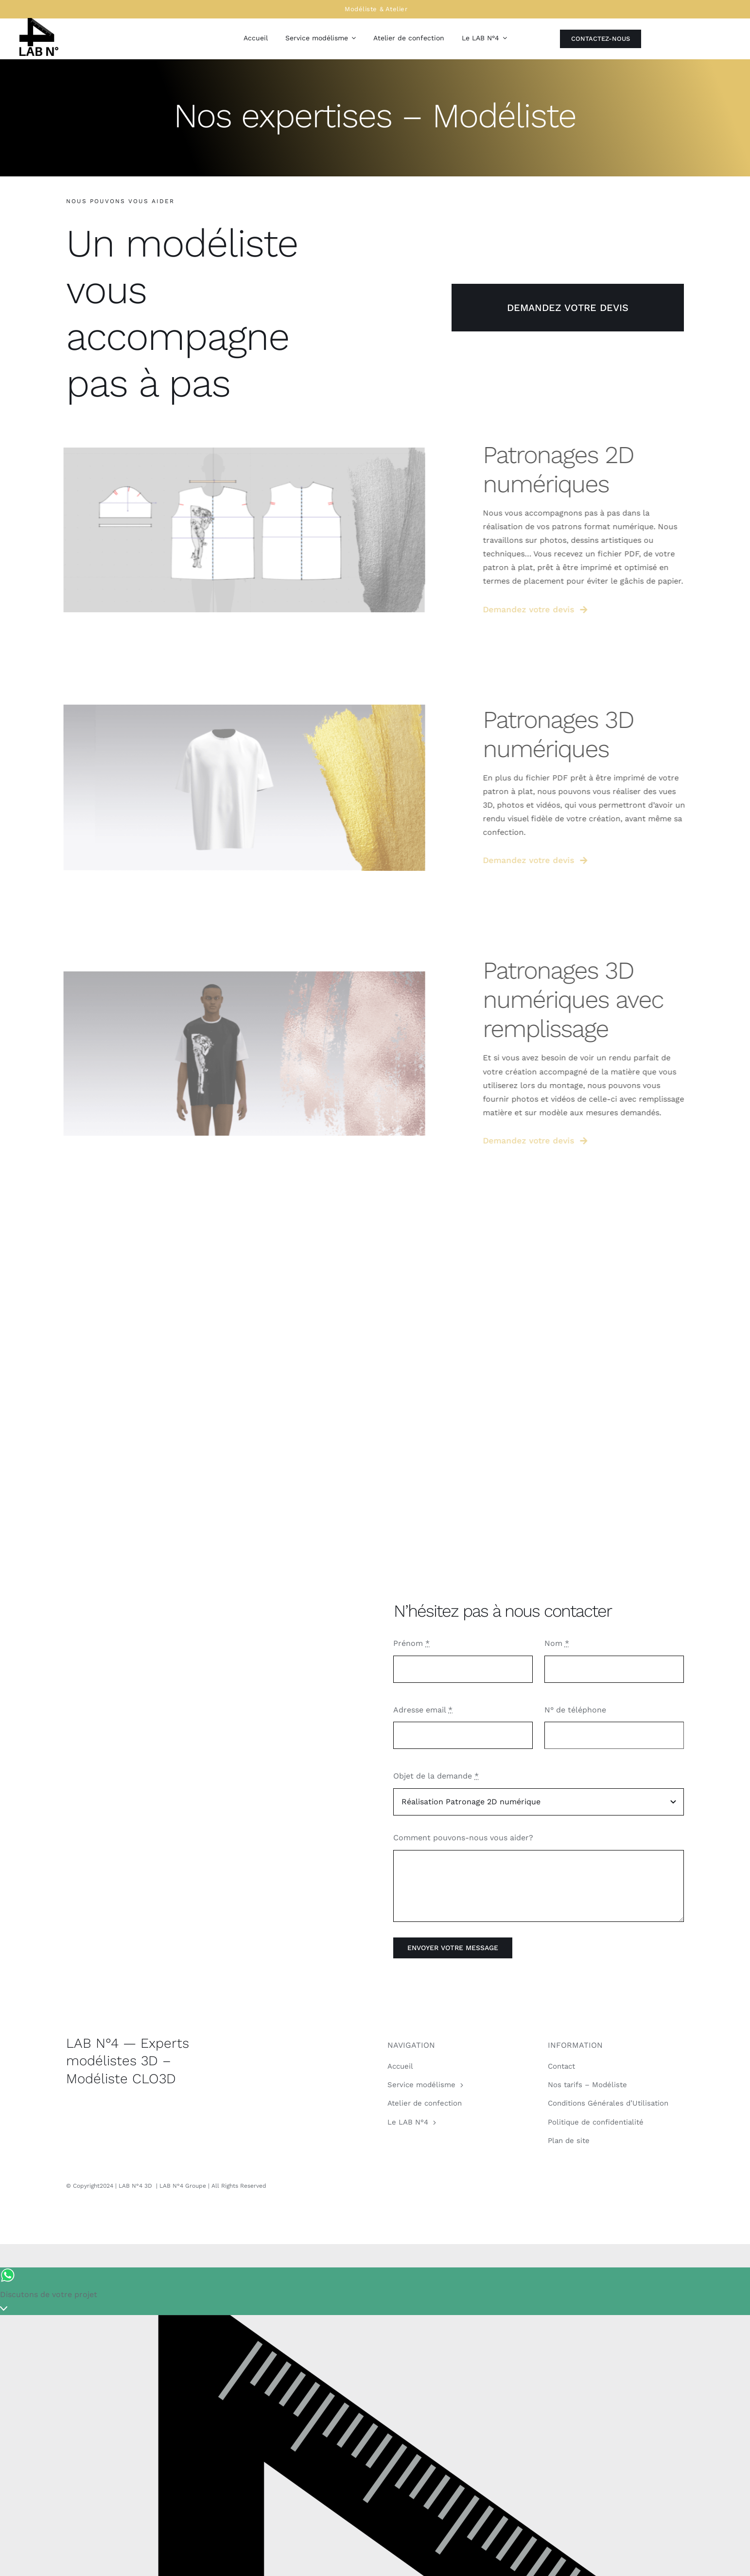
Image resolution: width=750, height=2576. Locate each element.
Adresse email (423, 1709)
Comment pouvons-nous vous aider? (463, 1837)
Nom (556, 1643)
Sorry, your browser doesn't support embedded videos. (212, 1774)
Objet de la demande (436, 1776)
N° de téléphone (575, 1709)
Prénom (411, 1643)
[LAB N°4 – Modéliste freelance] (38, 21)
